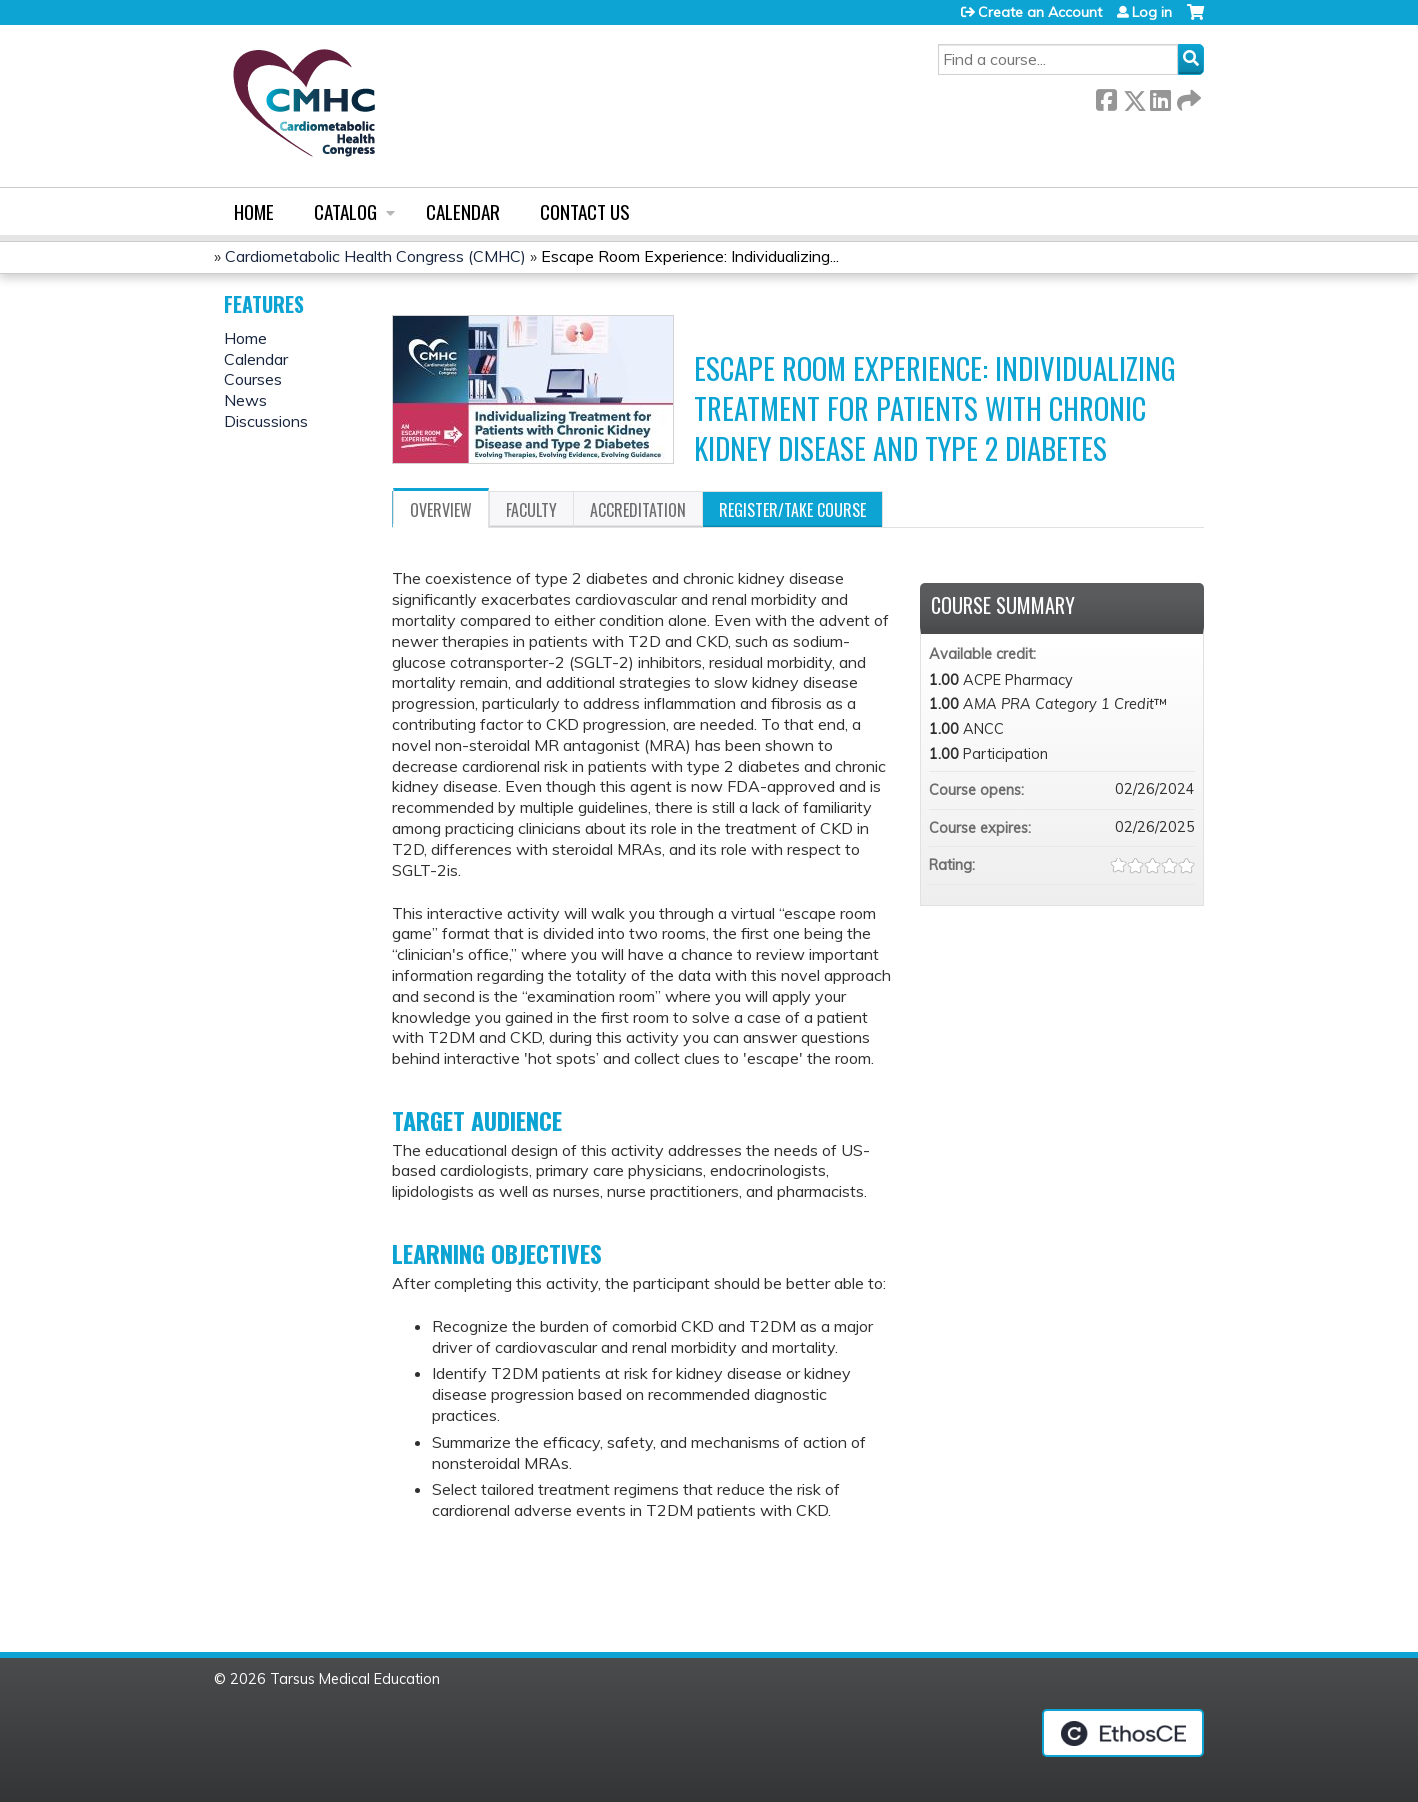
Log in (1152, 12)
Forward (1187, 96)
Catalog (345, 211)
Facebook (1106, 96)
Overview (441, 510)
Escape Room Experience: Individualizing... (690, 256)
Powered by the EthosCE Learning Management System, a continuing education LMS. (1123, 1733)
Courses (253, 379)
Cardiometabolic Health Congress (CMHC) (375, 256)
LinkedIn (1160, 96)
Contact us (585, 211)
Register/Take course (792, 510)
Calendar (463, 211)
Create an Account (1040, 12)
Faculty (531, 510)
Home (254, 211)
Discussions (266, 421)
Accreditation (638, 510)
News (245, 400)
